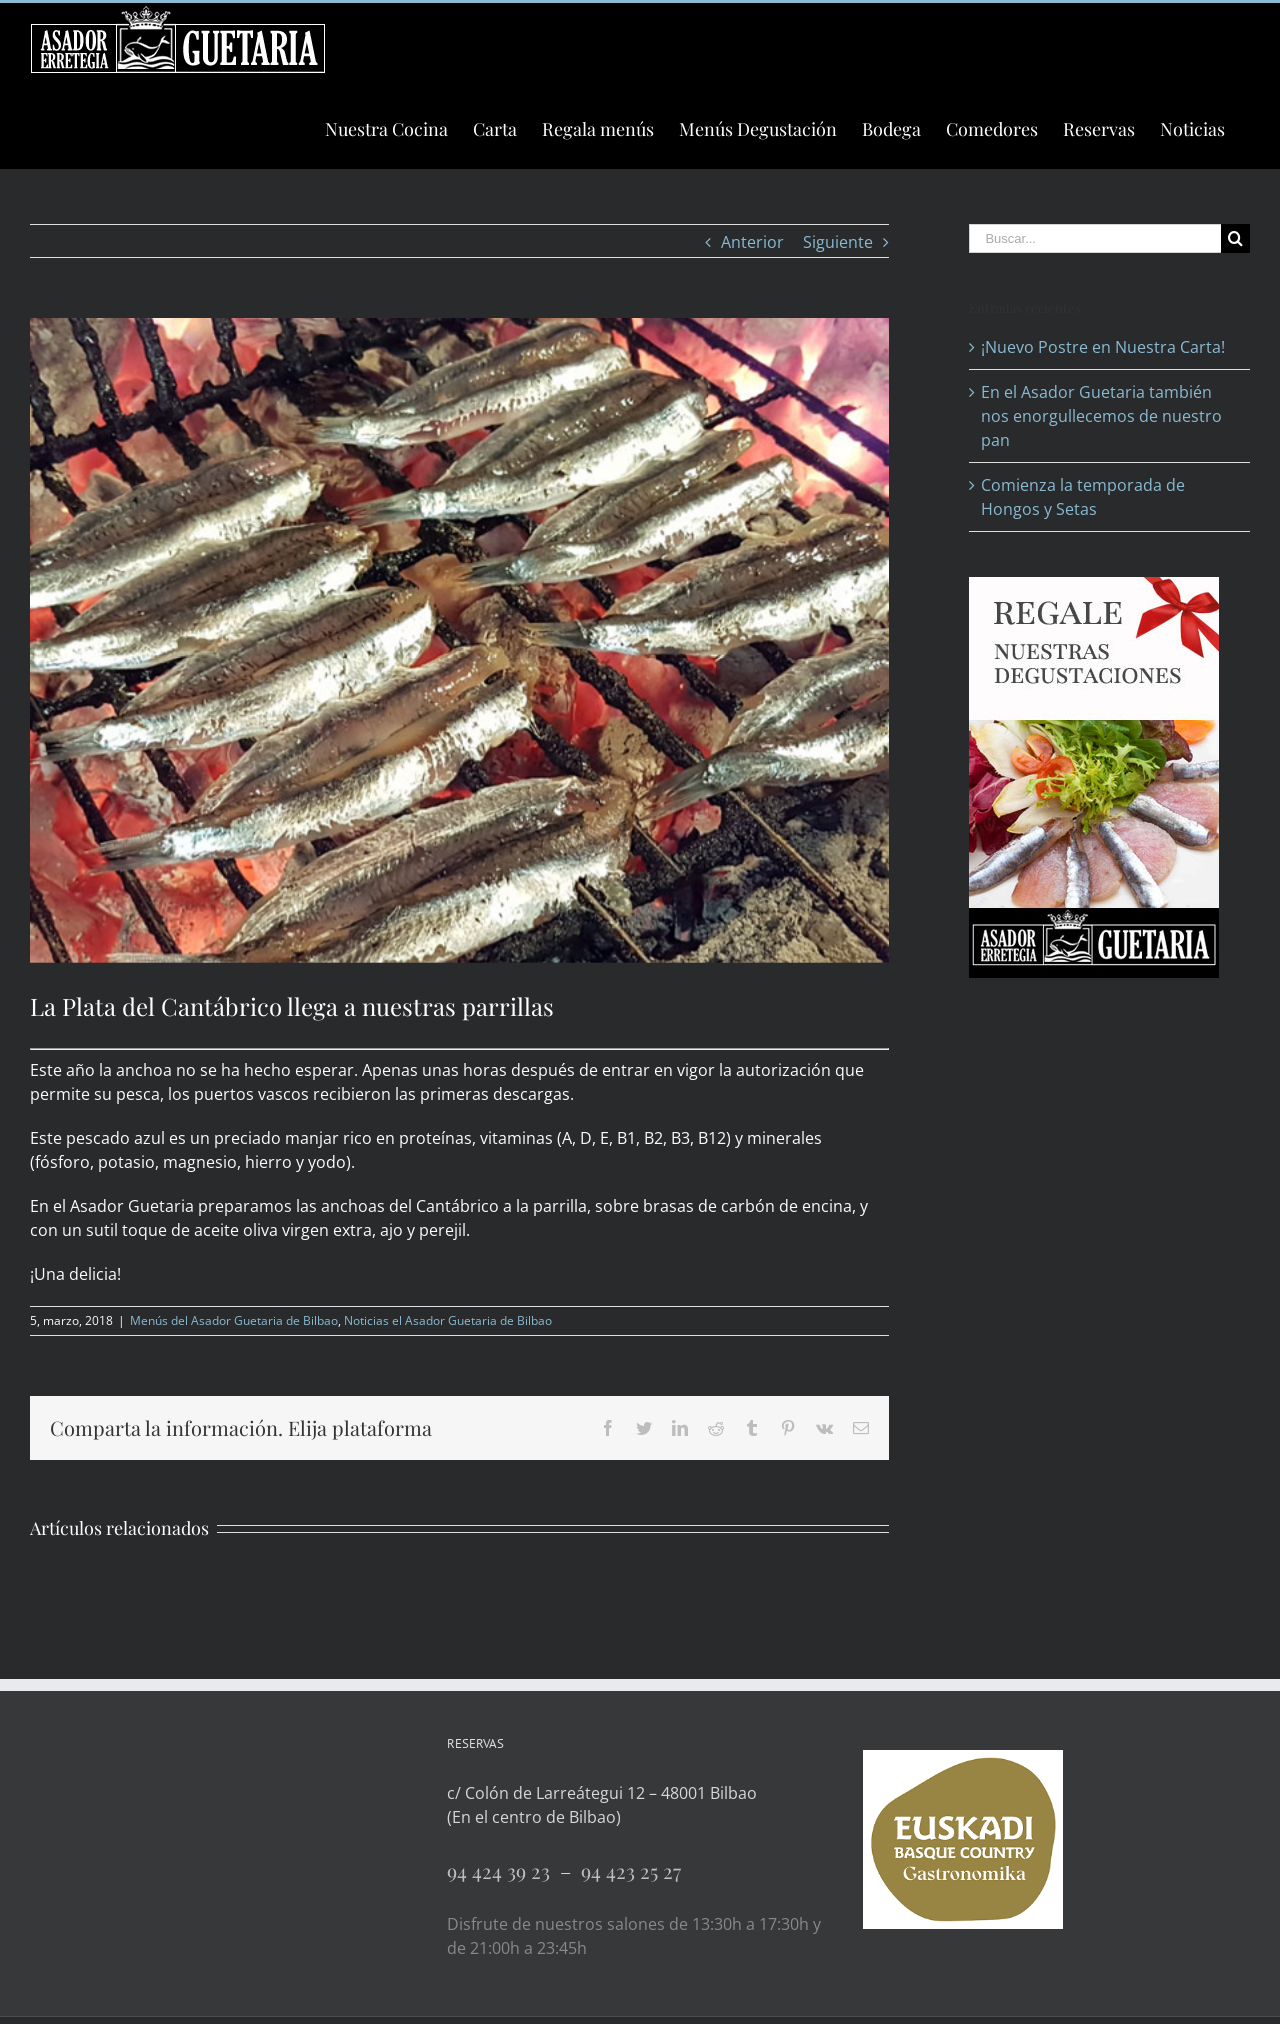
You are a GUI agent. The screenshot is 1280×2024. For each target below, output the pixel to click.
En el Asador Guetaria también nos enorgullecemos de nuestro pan (1101, 416)
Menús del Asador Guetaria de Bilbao (234, 1320)
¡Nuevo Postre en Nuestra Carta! (1103, 347)
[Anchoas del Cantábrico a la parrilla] (459, 640)
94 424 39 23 (503, 1870)
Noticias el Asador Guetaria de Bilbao (448, 1320)
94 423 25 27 (631, 1870)
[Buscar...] (1095, 238)
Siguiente (838, 242)
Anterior (752, 242)
